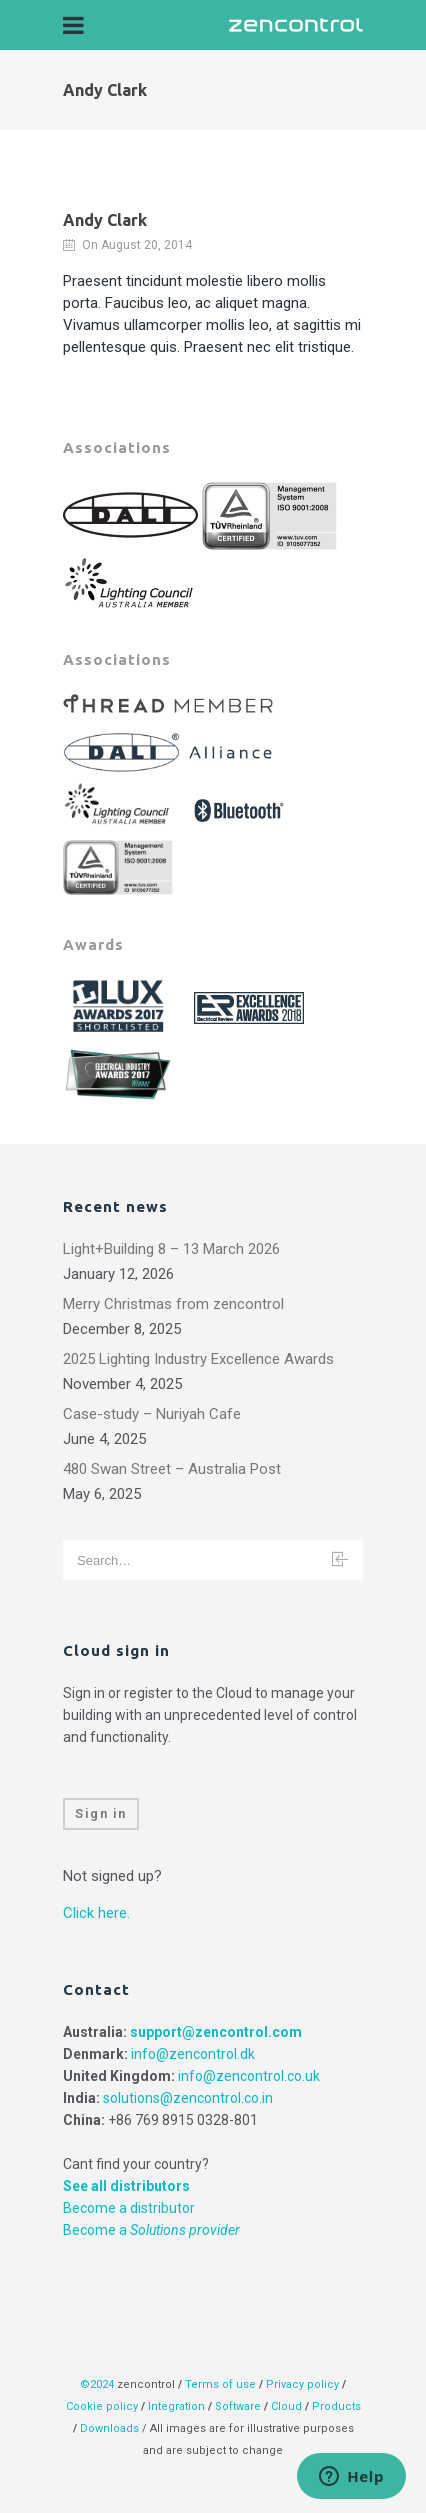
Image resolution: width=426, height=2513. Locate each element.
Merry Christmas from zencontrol (173, 1304)
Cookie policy (102, 2406)
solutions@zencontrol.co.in (188, 2098)
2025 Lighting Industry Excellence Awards (198, 1359)
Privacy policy (302, 2384)
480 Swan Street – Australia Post (172, 1469)
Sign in (101, 1813)
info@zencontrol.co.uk (249, 2076)
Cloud (288, 2406)
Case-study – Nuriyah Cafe (152, 1414)
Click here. (96, 1913)
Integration (176, 2406)
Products (336, 2406)
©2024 (97, 2384)
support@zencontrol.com (216, 2032)
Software (238, 2406)
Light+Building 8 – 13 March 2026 (171, 1249)
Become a (151, 2230)
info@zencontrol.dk (193, 2054)
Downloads (109, 2428)
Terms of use (220, 2384)
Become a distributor (129, 2208)
